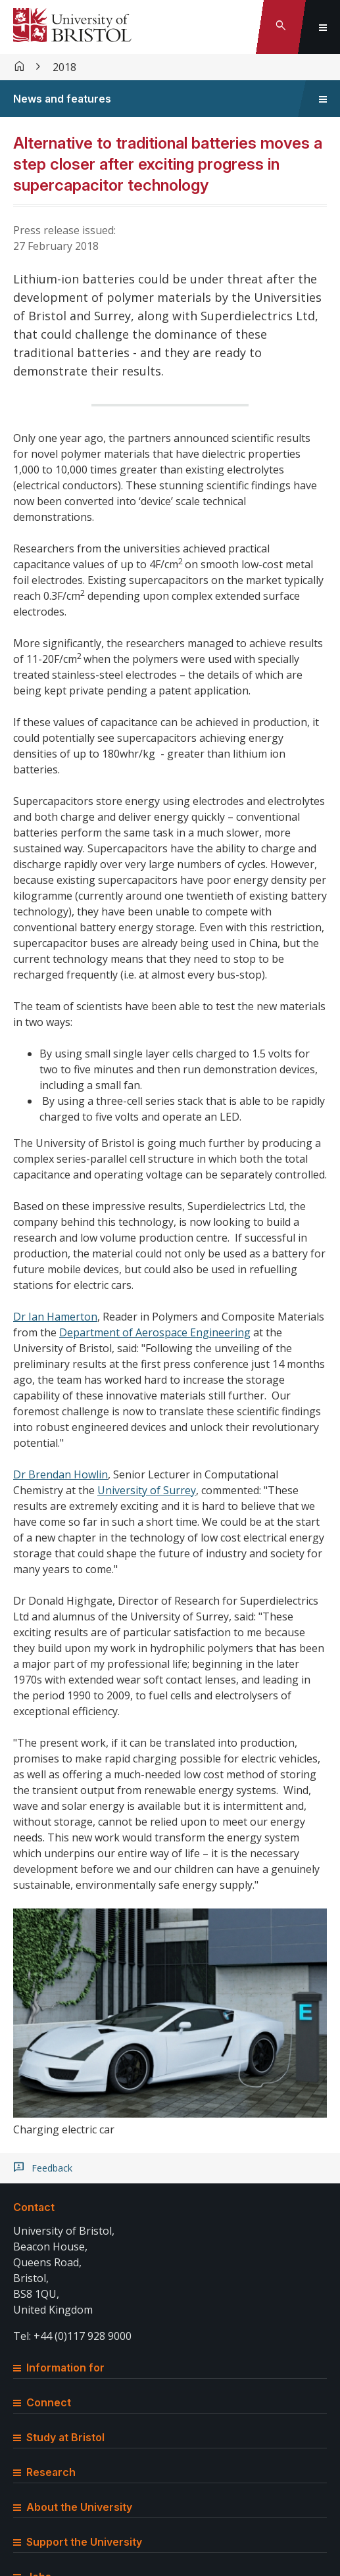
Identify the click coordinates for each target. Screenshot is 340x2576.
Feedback (52, 2168)
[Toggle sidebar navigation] (323, 98)
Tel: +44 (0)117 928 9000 (72, 2336)
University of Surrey (146, 1490)
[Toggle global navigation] (323, 27)
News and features (62, 98)
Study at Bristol (59, 2437)
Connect (42, 2402)
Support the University (77, 2541)
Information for (59, 2367)
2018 (64, 67)
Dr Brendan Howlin (60, 1474)
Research (44, 2472)
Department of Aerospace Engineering (155, 1332)
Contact (34, 2207)
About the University (72, 2507)
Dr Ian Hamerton (55, 1316)
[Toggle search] (281, 27)
